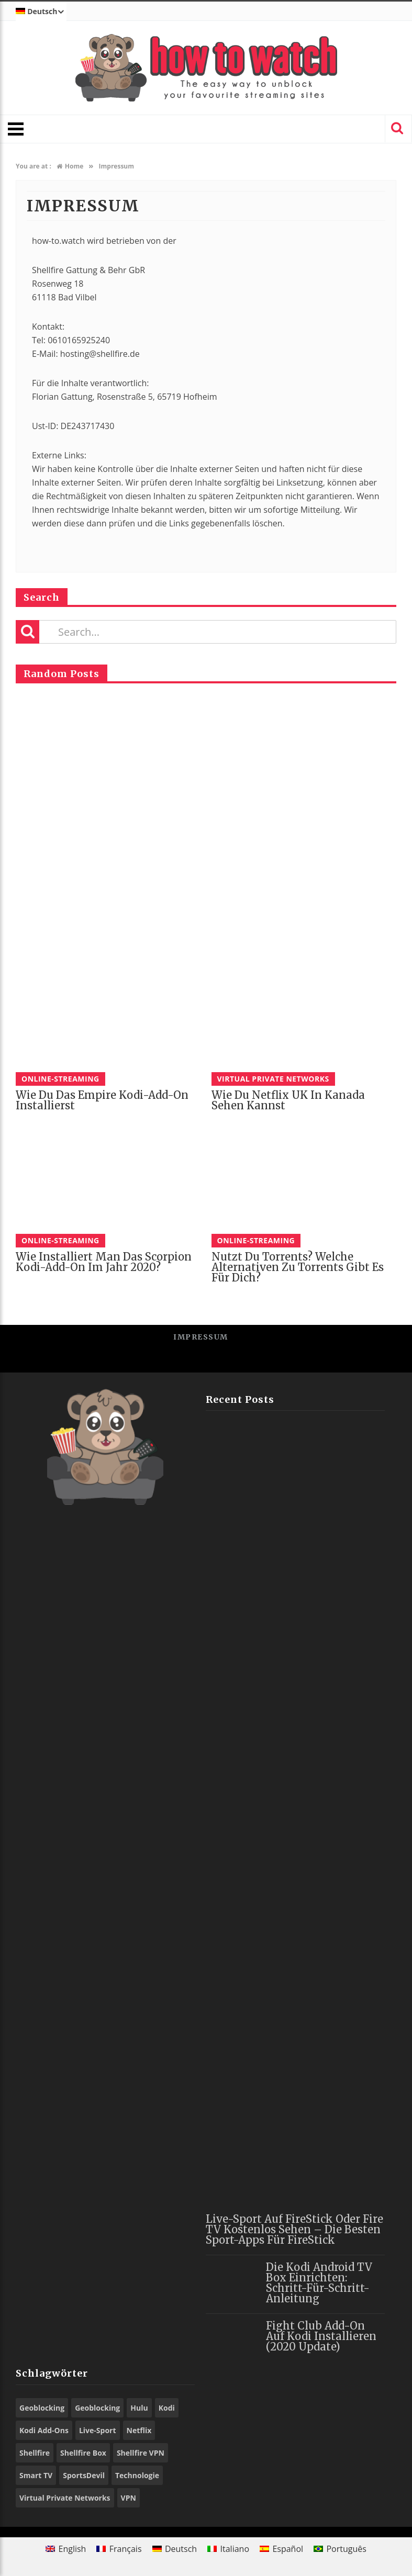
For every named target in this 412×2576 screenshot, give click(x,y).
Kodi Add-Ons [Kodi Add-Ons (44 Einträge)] (44, 2430)
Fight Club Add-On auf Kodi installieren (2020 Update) (321, 2336)
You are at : (33, 166)
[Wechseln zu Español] (281, 2549)
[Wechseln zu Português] (340, 2549)
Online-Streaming (60, 1079)
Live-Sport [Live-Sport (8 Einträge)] (97, 2430)
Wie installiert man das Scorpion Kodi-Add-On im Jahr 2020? (104, 1262)
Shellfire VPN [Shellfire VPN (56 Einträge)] (140, 2453)
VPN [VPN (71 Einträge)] (128, 2498)
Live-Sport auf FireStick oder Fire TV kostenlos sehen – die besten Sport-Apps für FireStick (294, 2229)
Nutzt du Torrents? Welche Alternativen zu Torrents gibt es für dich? (297, 1267)
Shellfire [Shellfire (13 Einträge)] (34, 2453)
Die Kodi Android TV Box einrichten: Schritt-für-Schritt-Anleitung (319, 2282)
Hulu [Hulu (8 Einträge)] (139, 2408)
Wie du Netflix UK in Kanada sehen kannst (288, 1100)
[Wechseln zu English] (65, 2549)
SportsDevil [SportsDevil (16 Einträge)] (84, 2475)
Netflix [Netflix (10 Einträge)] (139, 2430)
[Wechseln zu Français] (119, 2549)
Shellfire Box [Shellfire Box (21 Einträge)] (83, 2453)
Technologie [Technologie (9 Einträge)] (137, 2475)
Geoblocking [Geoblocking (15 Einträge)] (97, 2408)
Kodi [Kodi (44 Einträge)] (167, 2408)
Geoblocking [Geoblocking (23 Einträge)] (41, 2408)
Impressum (200, 1337)
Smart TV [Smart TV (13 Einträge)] (35, 2475)
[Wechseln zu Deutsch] (175, 2549)
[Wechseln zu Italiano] (228, 2549)
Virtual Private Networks (273, 1079)
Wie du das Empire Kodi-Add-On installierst (102, 1100)
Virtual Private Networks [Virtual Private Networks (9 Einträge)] (64, 2498)
